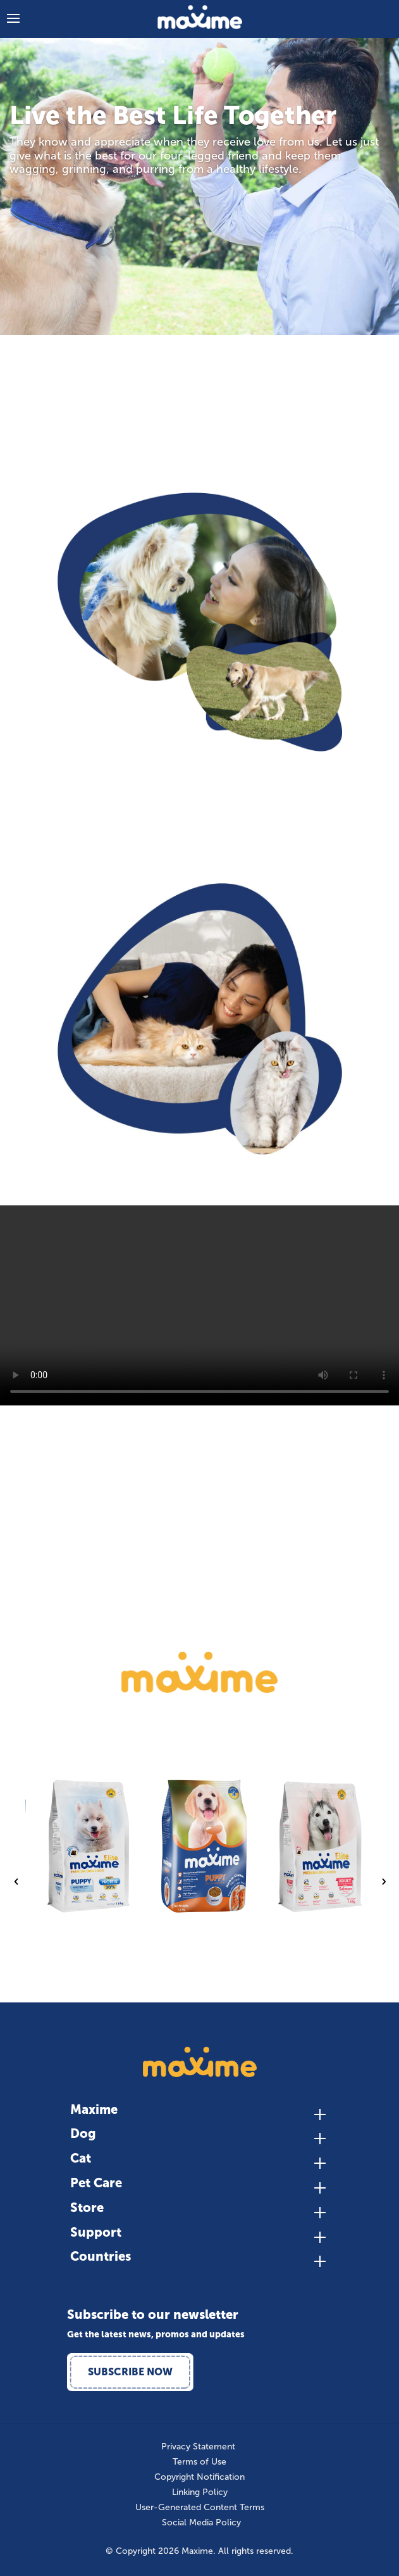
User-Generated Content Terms (199, 2507)
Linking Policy (200, 2492)
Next (383, 1881)
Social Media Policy (201, 2522)
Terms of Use (199, 2462)
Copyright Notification (199, 2477)
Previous (15, 1881)
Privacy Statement (198, 2446)
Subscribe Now (130, 2372)
